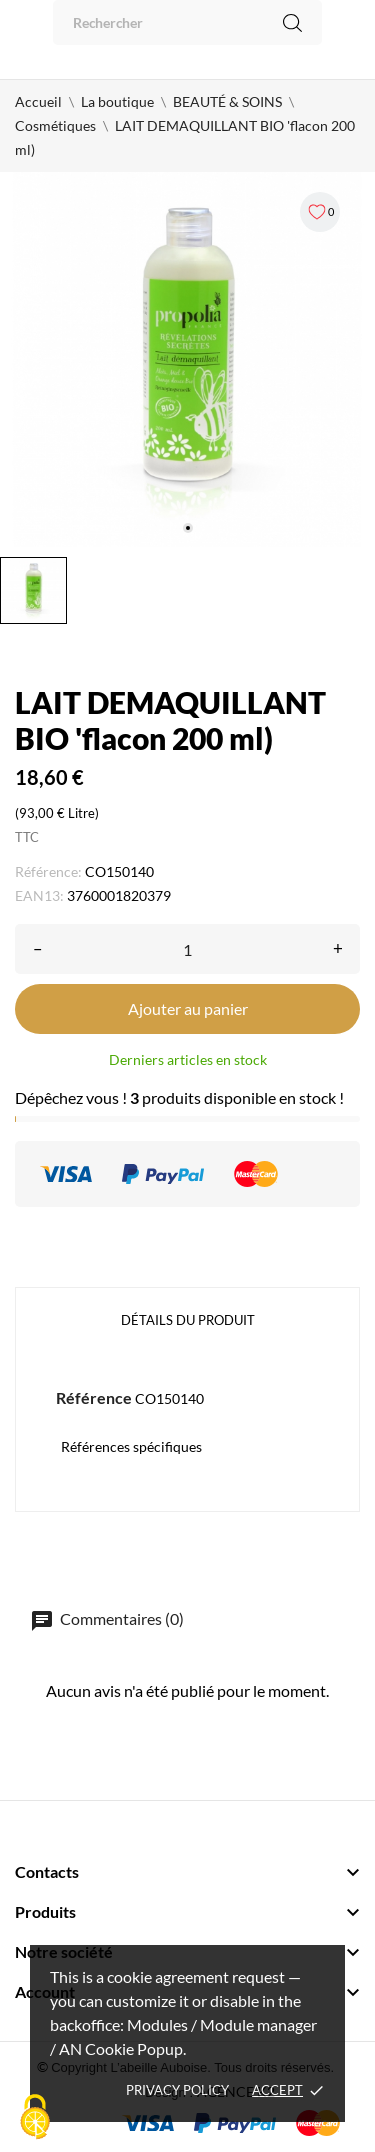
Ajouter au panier (188, 1008)
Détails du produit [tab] (188, 1320)
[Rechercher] (187, 22)
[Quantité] (187, 949)
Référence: (48, 871)
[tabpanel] (187, 359)
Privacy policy (177, 2090)
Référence (94, 1397)
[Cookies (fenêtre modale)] (35, 2118)
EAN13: (39, 895)
